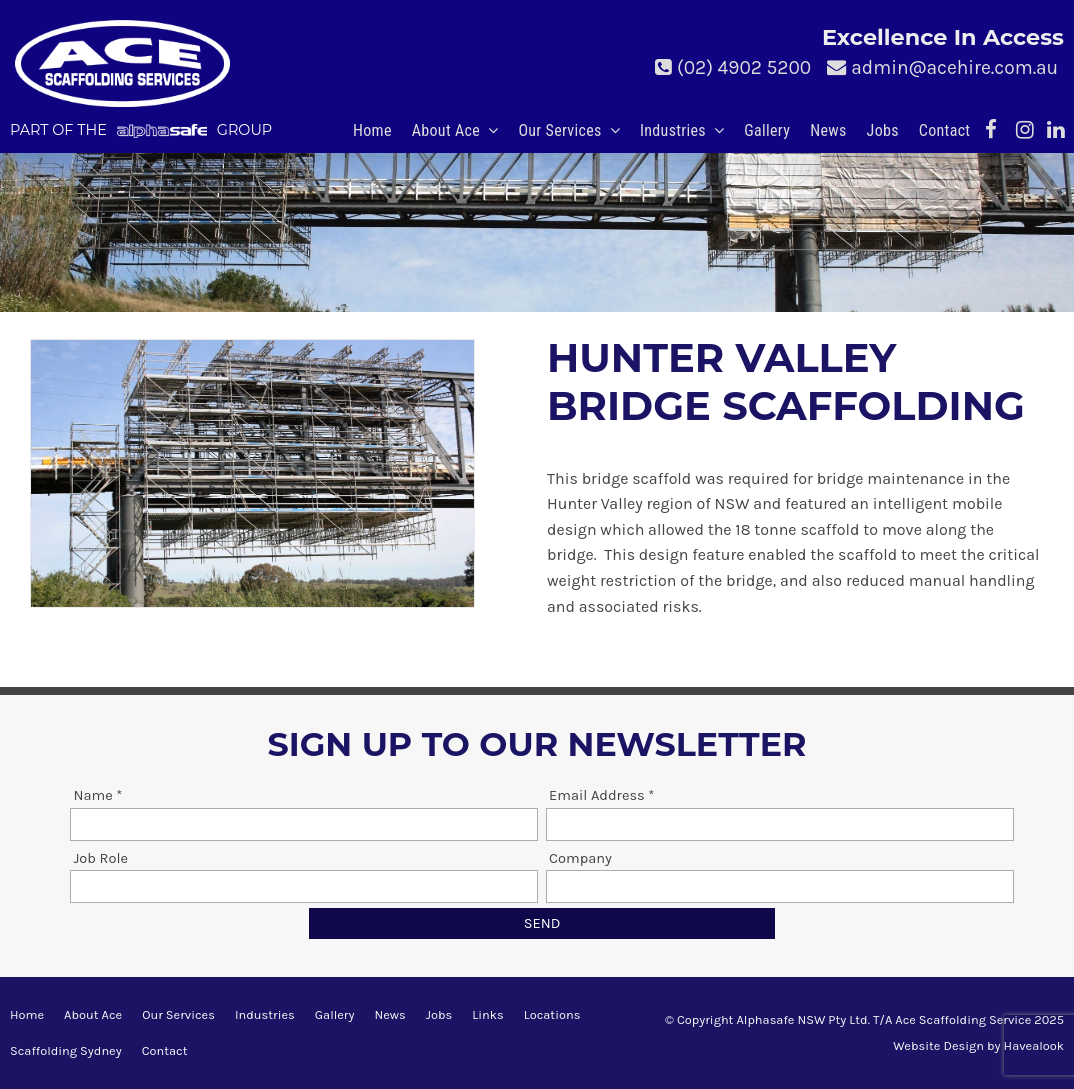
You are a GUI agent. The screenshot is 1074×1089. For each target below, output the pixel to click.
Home (372, 130)
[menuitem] (27, 1015)
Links (487, 1014)
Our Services (559, 130)
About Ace (446, 130)
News (828, 130)
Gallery (767, 130)
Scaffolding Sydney (66, 1050)
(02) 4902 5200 (744, 67)
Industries (673, 130)
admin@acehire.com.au (954, 67)
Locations (552, 1014)
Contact (945, 130)
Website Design (938, 1045)
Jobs (883, 130)
